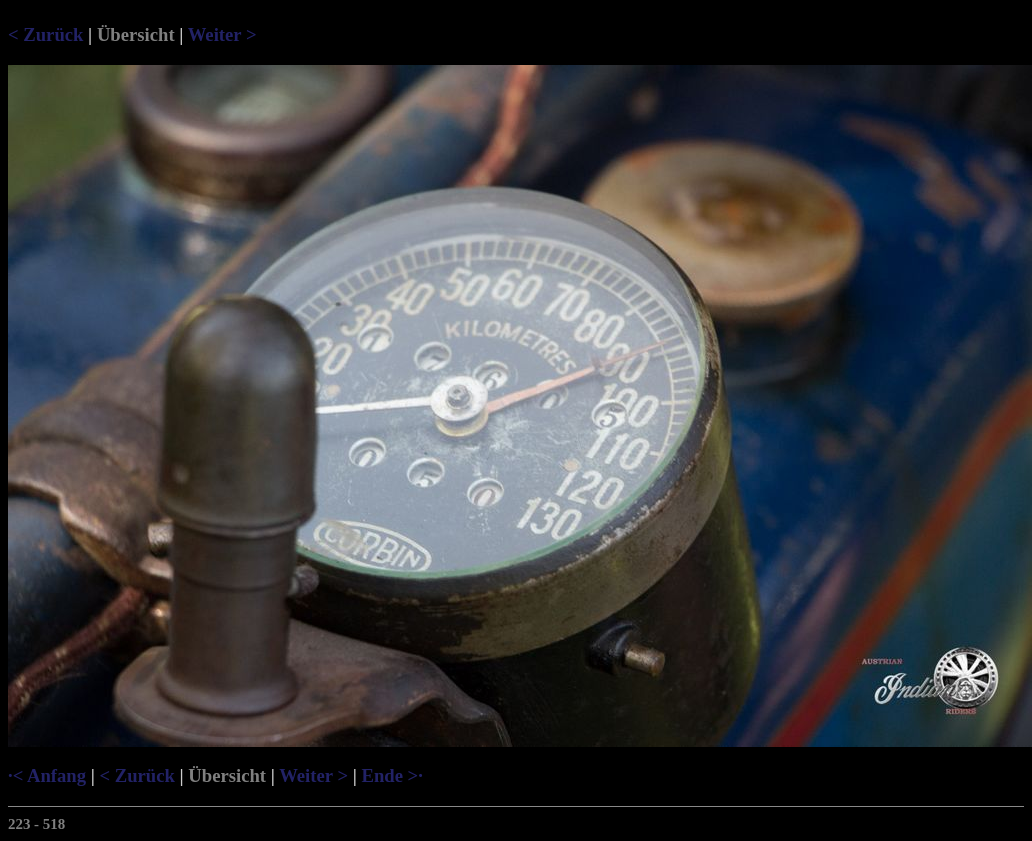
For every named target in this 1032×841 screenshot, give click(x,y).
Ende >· (391, 775)
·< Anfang (47, 775)
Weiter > (222, 34)
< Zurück (45, 34)
